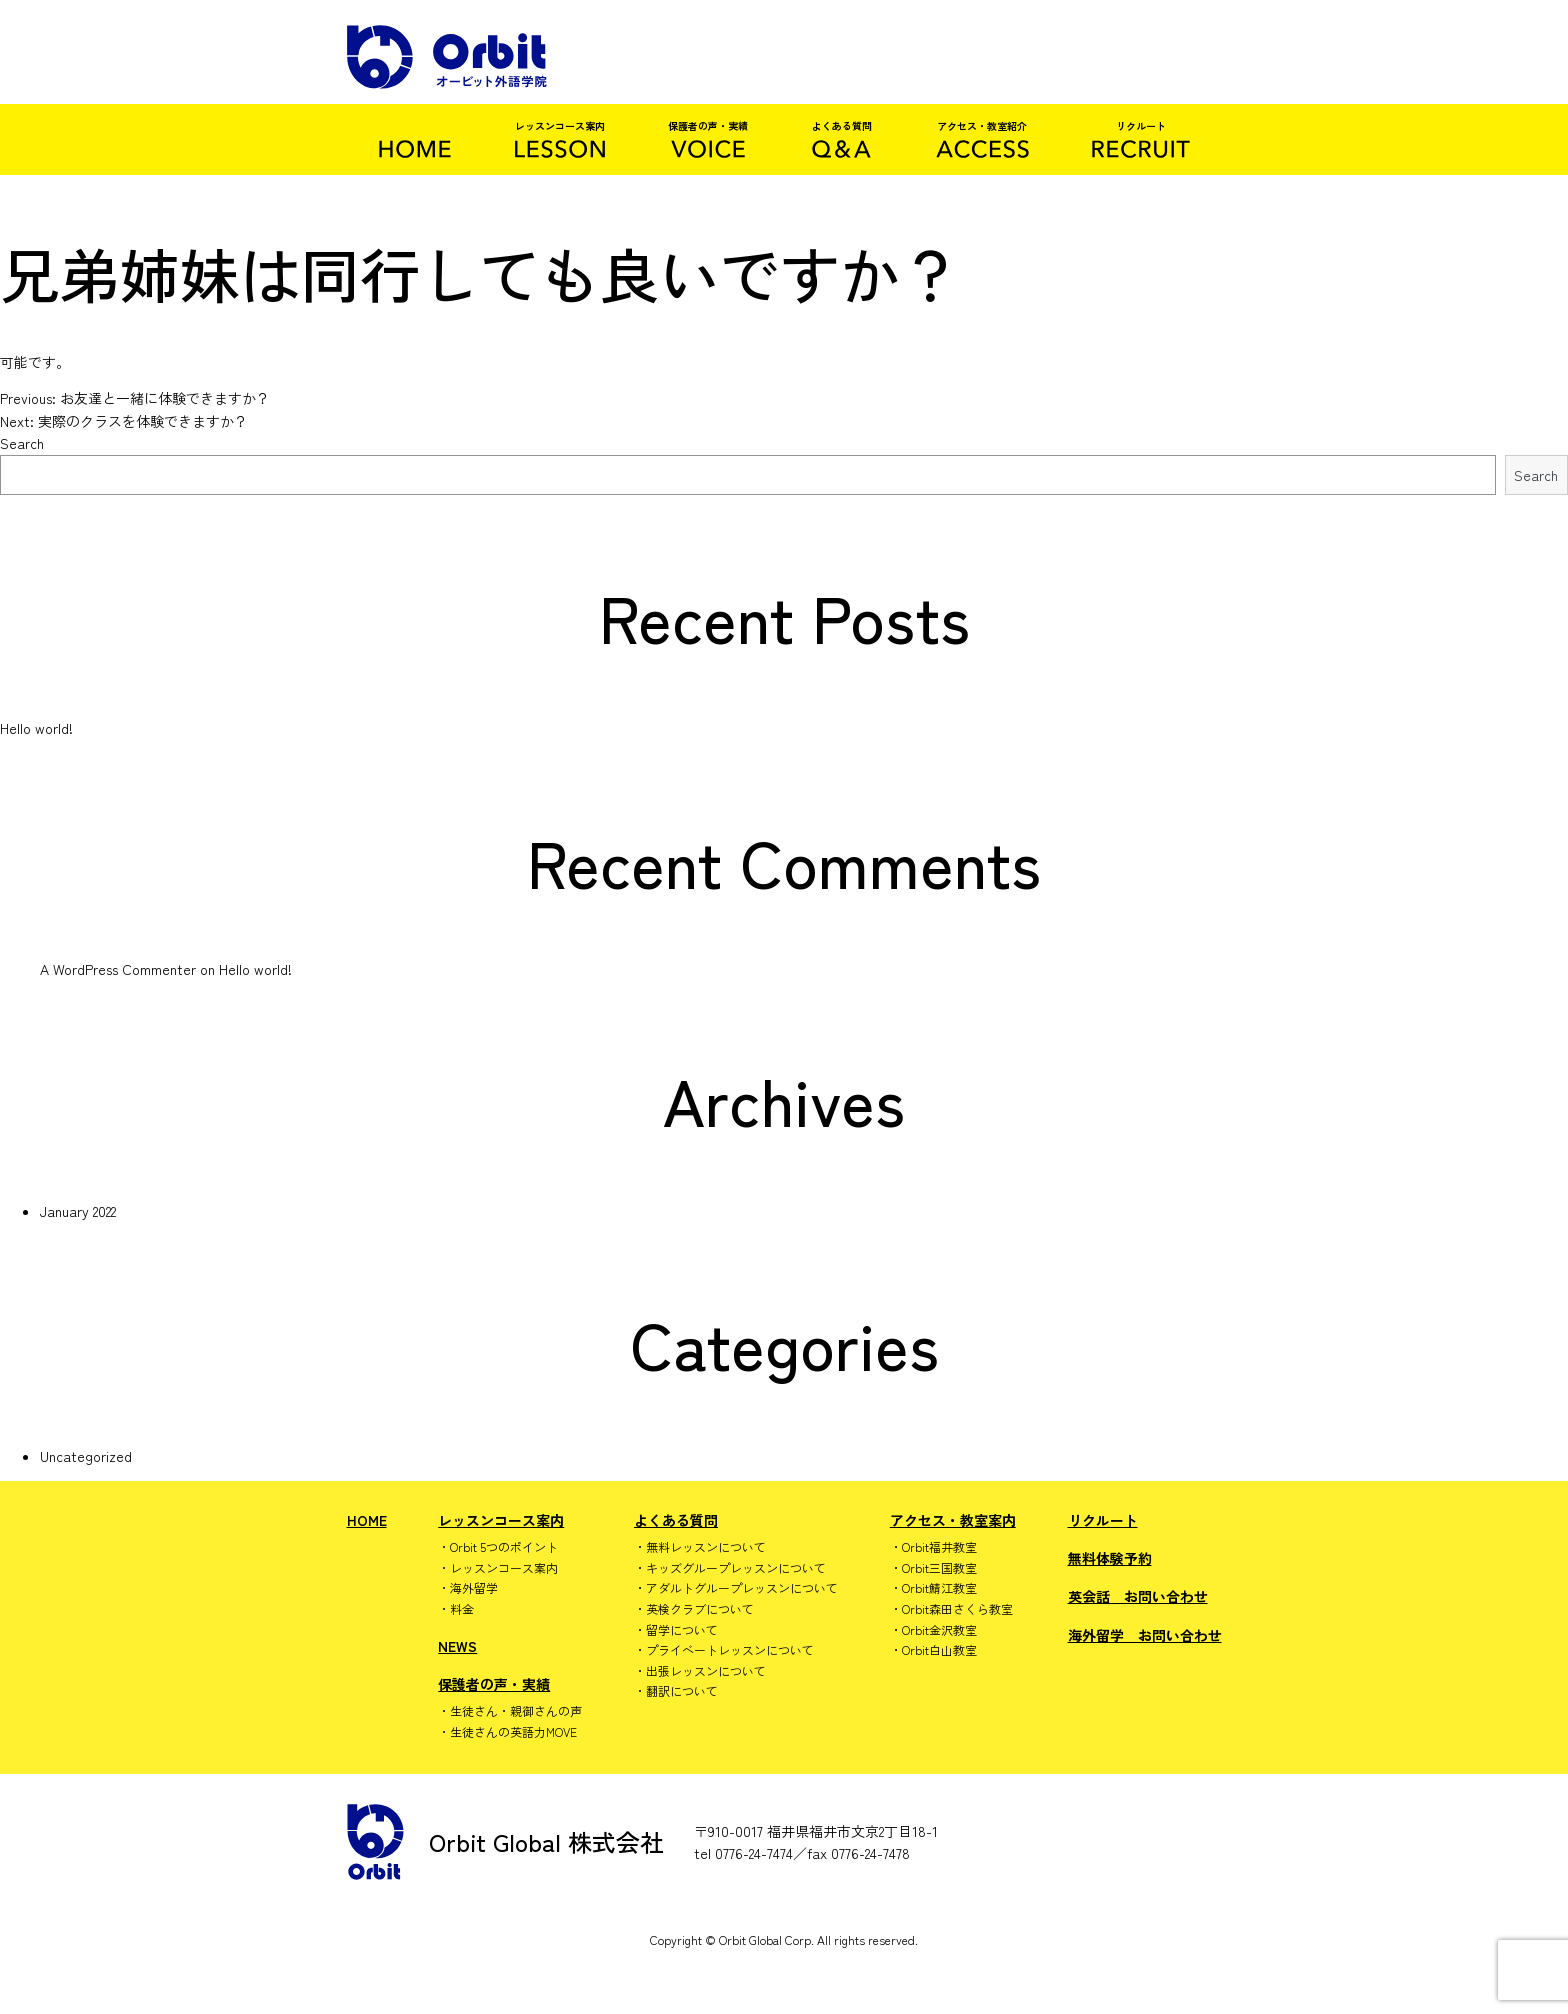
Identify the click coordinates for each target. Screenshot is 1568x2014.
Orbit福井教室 (939, 1547)
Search (22, 443)
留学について (682, 1630)
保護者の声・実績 (494, 1684)
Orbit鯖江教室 (939, 1588)
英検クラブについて (700, 1609)
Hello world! (36, 728)
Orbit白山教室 (939, 1650)
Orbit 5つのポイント (504, 1547)
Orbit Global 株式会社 (505, 1842)
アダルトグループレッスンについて (742, 1588)
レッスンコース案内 (501, 1520)
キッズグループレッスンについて (736, 1568)
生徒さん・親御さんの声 (516, 1711)
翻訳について (682, 1691)
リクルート (1103, 1520)
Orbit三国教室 (939, 1568)
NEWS (457, 1646)
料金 (462, 1609)
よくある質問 (676, 1520)
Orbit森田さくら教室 (957, 1609)
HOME (367, 1520)
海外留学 (474, 1588)
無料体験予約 (1110, 1558)
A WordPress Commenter (118, 969)
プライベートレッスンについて (730, 1650)
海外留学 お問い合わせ (1145, 1635)
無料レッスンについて (706, 1547)
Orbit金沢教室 (939, 1630)
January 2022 (78, 1211)
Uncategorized (86, 1456)
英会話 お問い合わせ (1138, 1596)
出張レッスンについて (706, 1671)
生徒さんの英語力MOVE (513, 1732)
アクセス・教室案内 (953, 1520)
